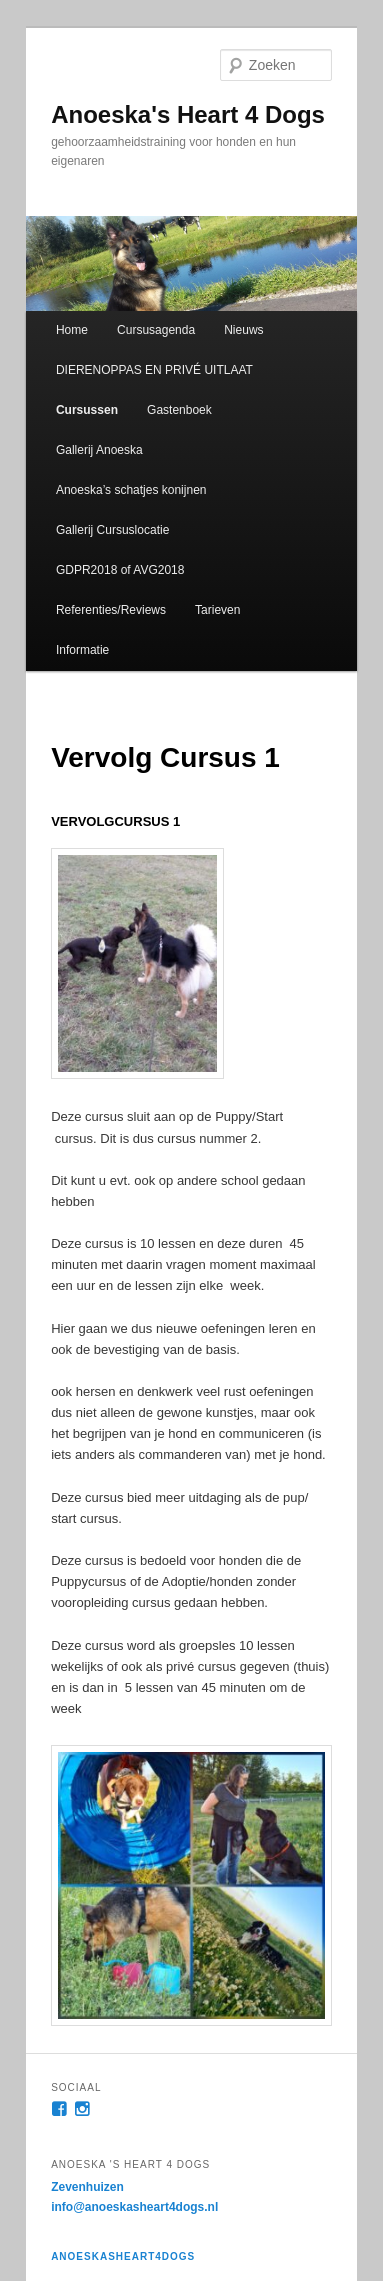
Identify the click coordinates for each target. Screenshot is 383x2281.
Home (72, 330)
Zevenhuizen (87, 2187)
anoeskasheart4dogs (123, 2256)
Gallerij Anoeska (99, 450)
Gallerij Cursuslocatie (112, 530)
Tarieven (217, 610)
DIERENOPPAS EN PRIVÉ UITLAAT (154, 370)
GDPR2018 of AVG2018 (120, 570)
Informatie (82, 650)
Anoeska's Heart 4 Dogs (188, 114)
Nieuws (243, 330)
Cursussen (87, 410)
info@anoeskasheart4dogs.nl (134, 2207)
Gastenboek (179, 410)
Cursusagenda (156, 330)
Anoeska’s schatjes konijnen (131, 490)
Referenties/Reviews (111, 610)
